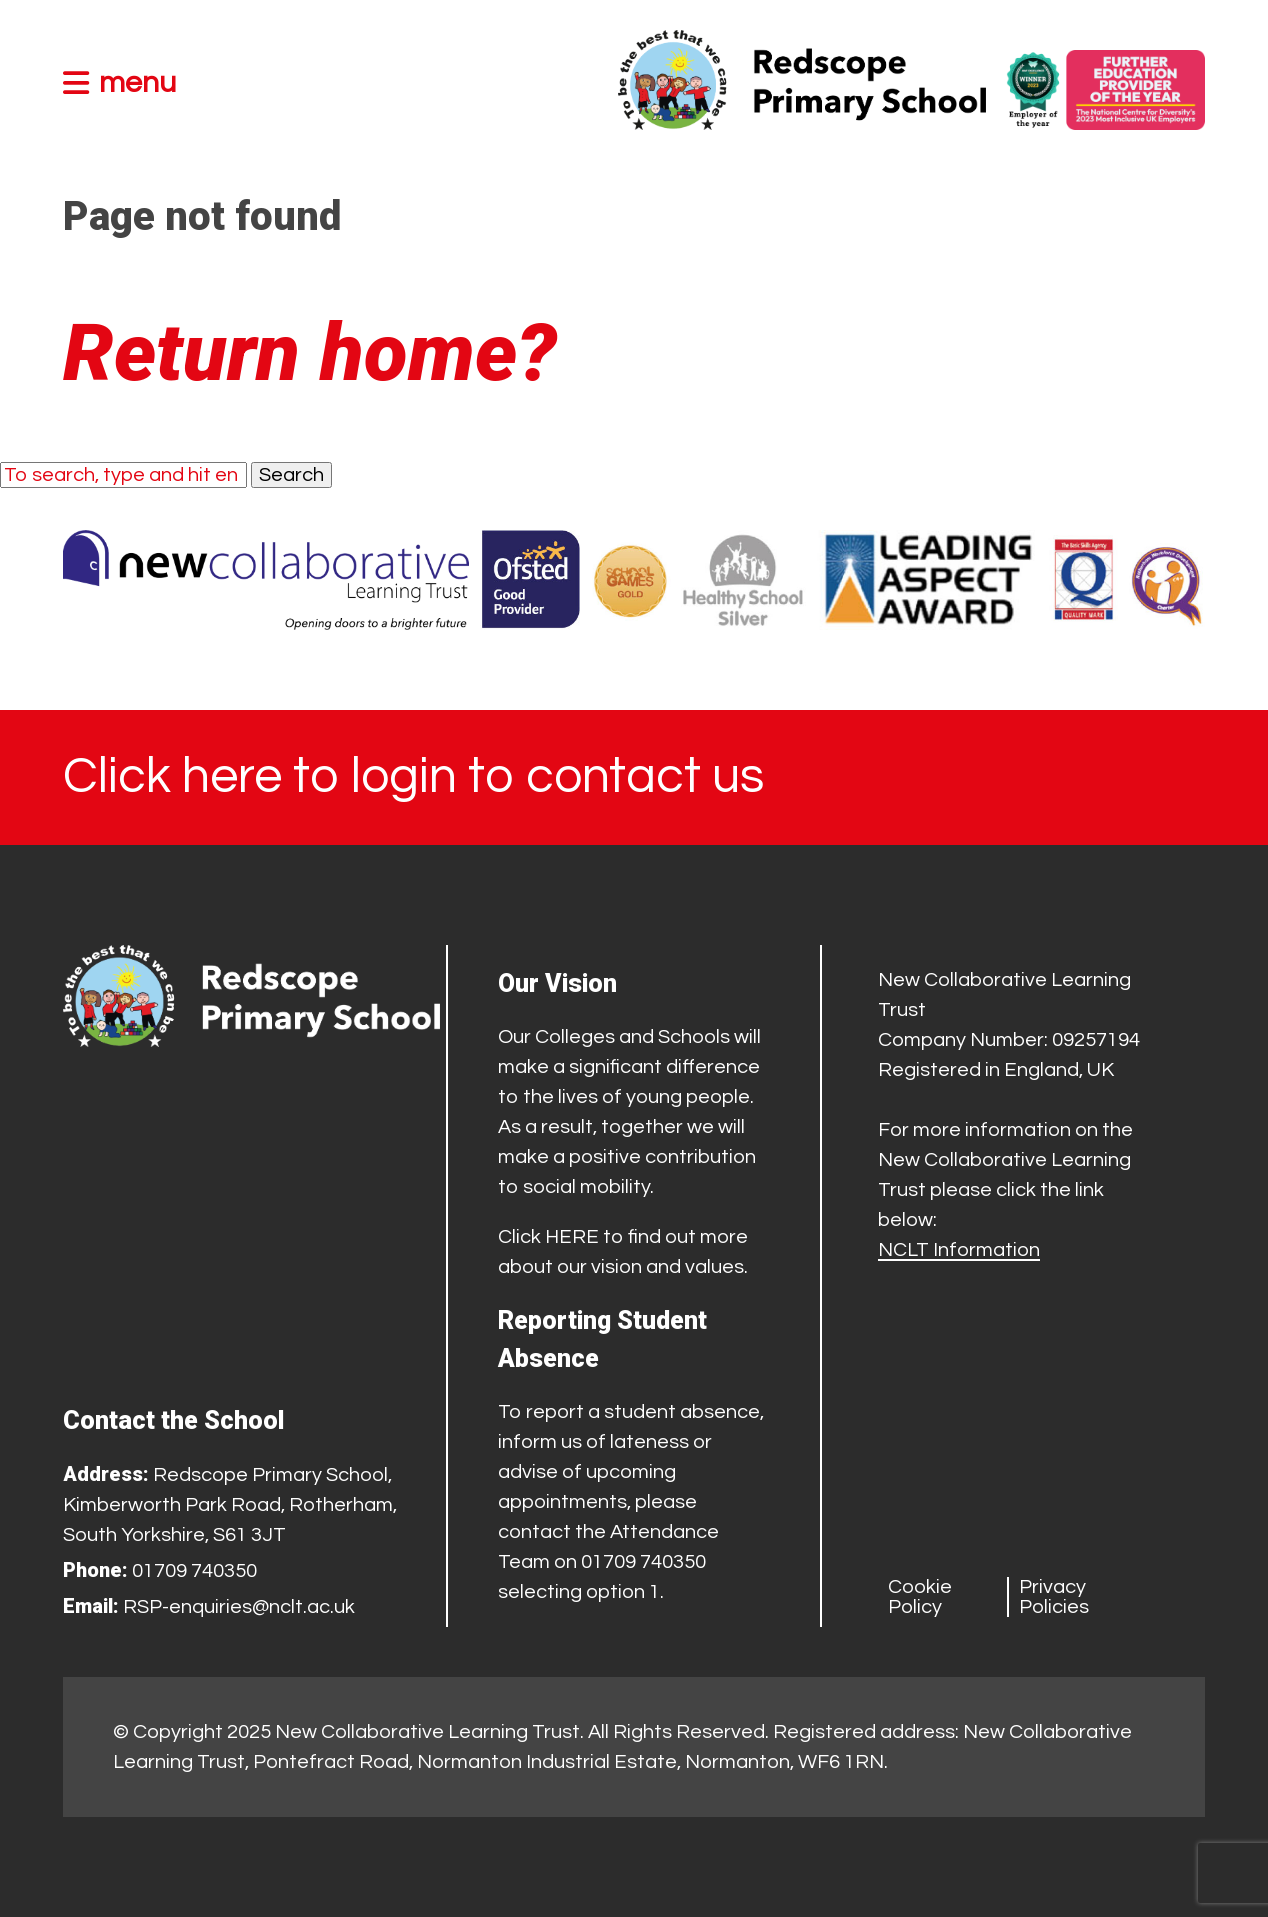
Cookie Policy (920, 1597)
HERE (572, 1237)
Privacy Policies (1054, 1597)
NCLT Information (959, 1250)
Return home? (310, 353)
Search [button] (291, 475)
